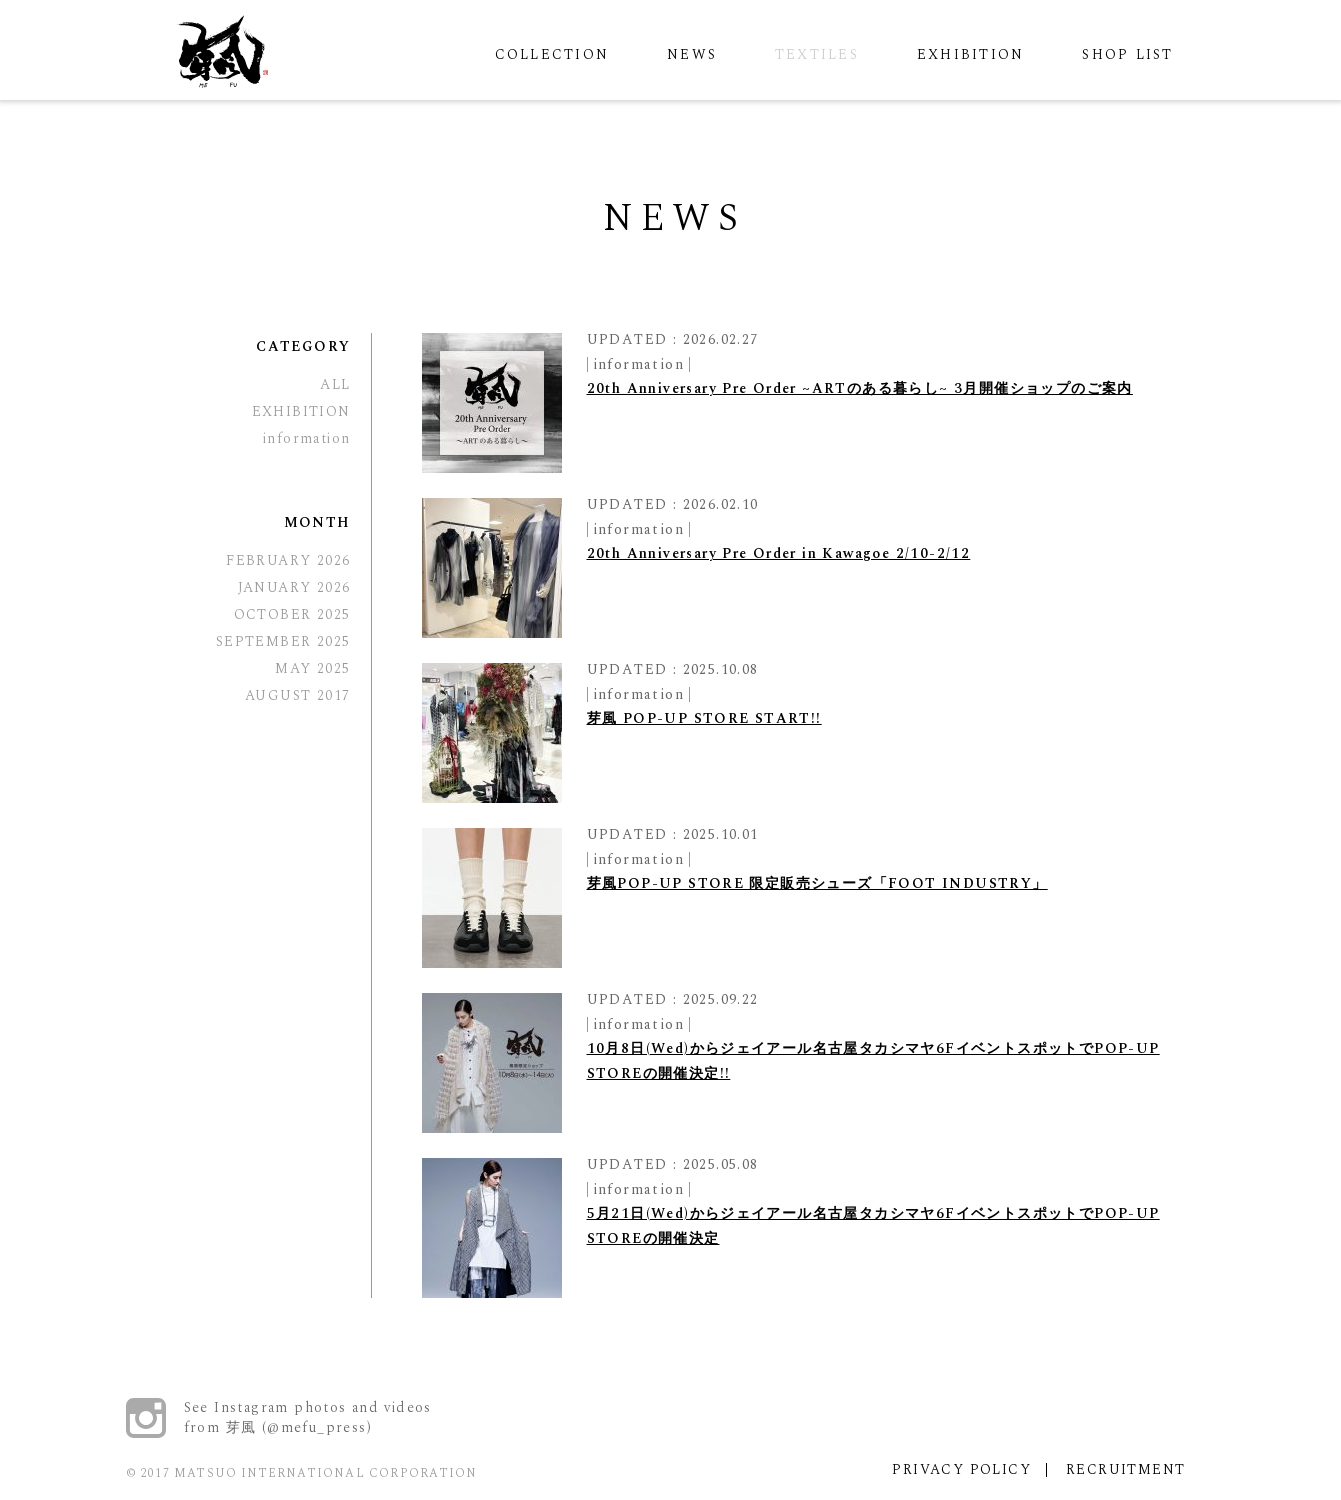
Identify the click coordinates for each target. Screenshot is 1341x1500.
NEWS (692, 54)
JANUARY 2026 (294, 587)
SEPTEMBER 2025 (283, 641)
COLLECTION (552, 54)
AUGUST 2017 (297, 695)
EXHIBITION (970, 54)
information (638, 364)
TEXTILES (817, 54)
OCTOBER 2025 (292, 614)
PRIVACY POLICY (961, 1469)
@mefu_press (316, 1427)
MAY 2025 (312, 668)
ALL (335, 384)
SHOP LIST (1127, 54)
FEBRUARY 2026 (288, 560)
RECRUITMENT (1125, 1469)
